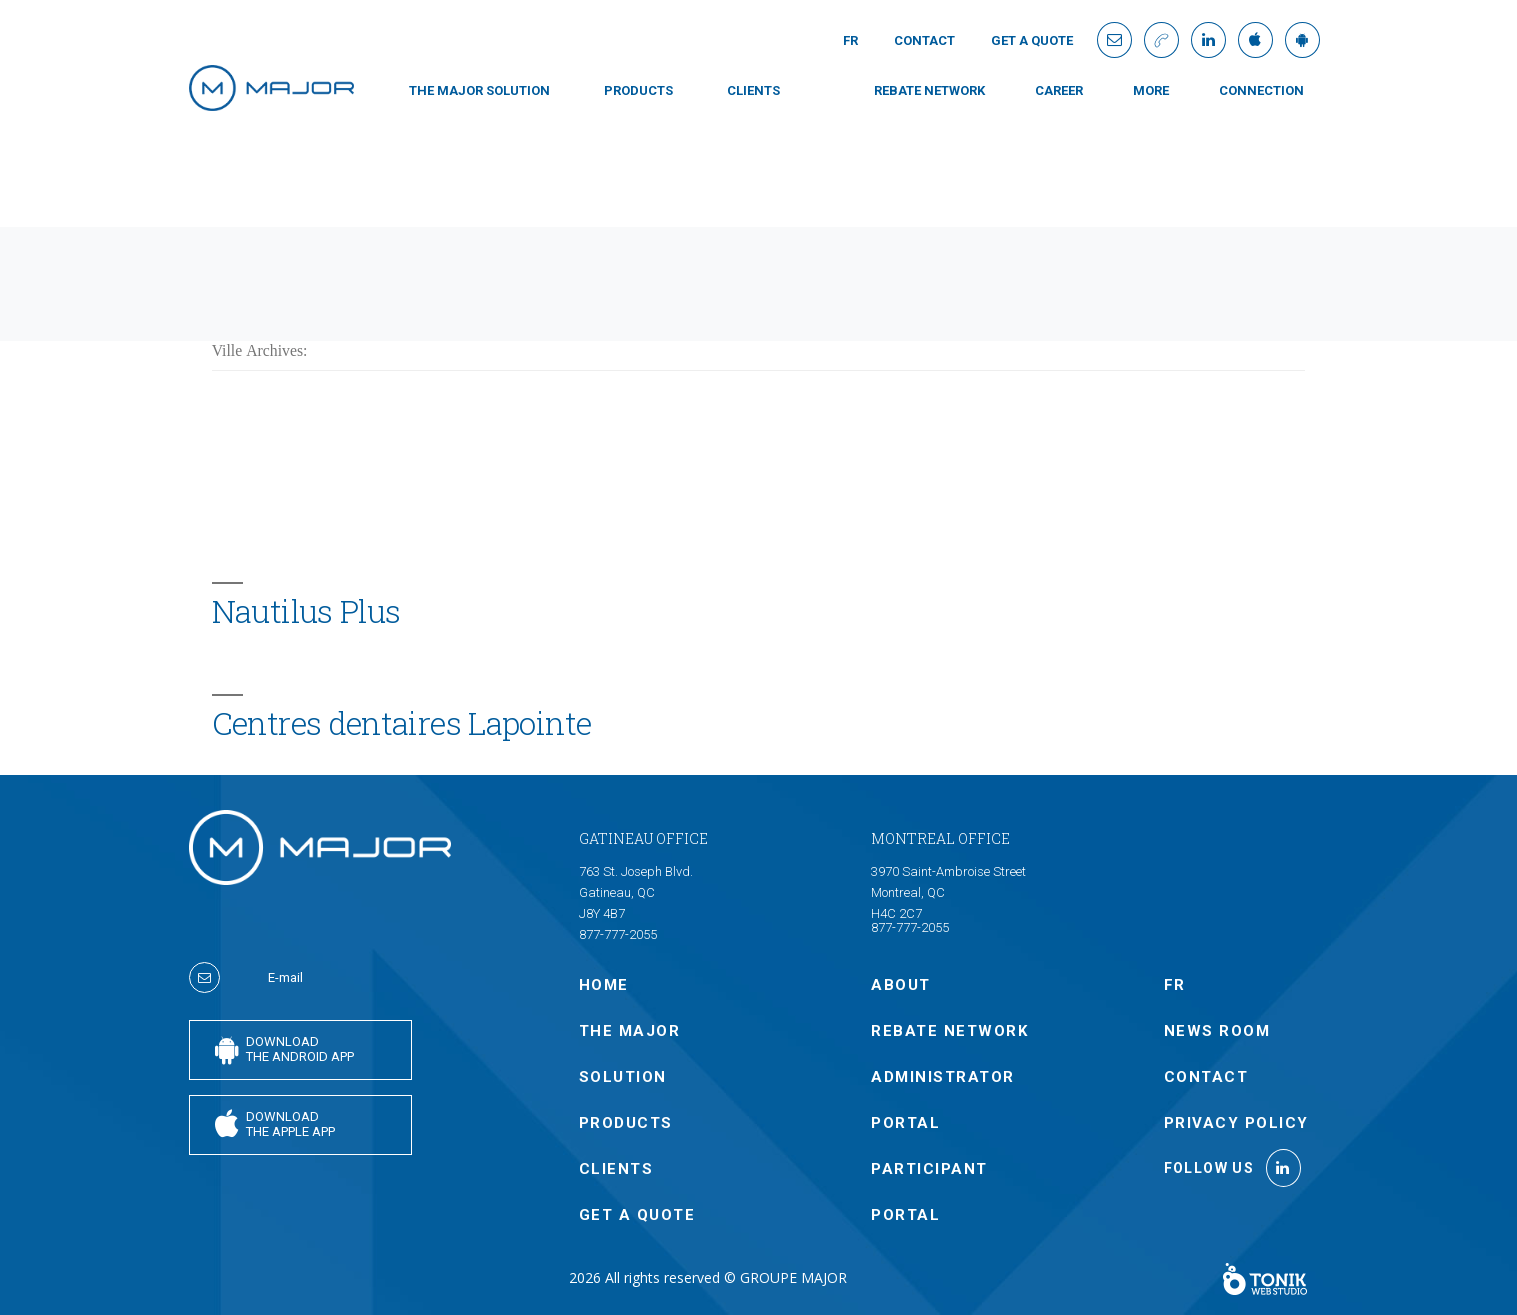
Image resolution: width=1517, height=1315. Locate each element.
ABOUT (901, 985)
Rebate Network (929, 90)
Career (1059, 90)
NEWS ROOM (1217, 1031)
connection (1261, 90)
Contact (924, 40)
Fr (850, 40)
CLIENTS (753, 90)
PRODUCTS (638, 90)
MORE (1151, 90)
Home (604, 985)
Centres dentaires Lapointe (402, 723)
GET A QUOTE (1032, 40)
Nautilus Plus (306, 611)
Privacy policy (1236, 1123)
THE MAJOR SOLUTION (479, 90)
